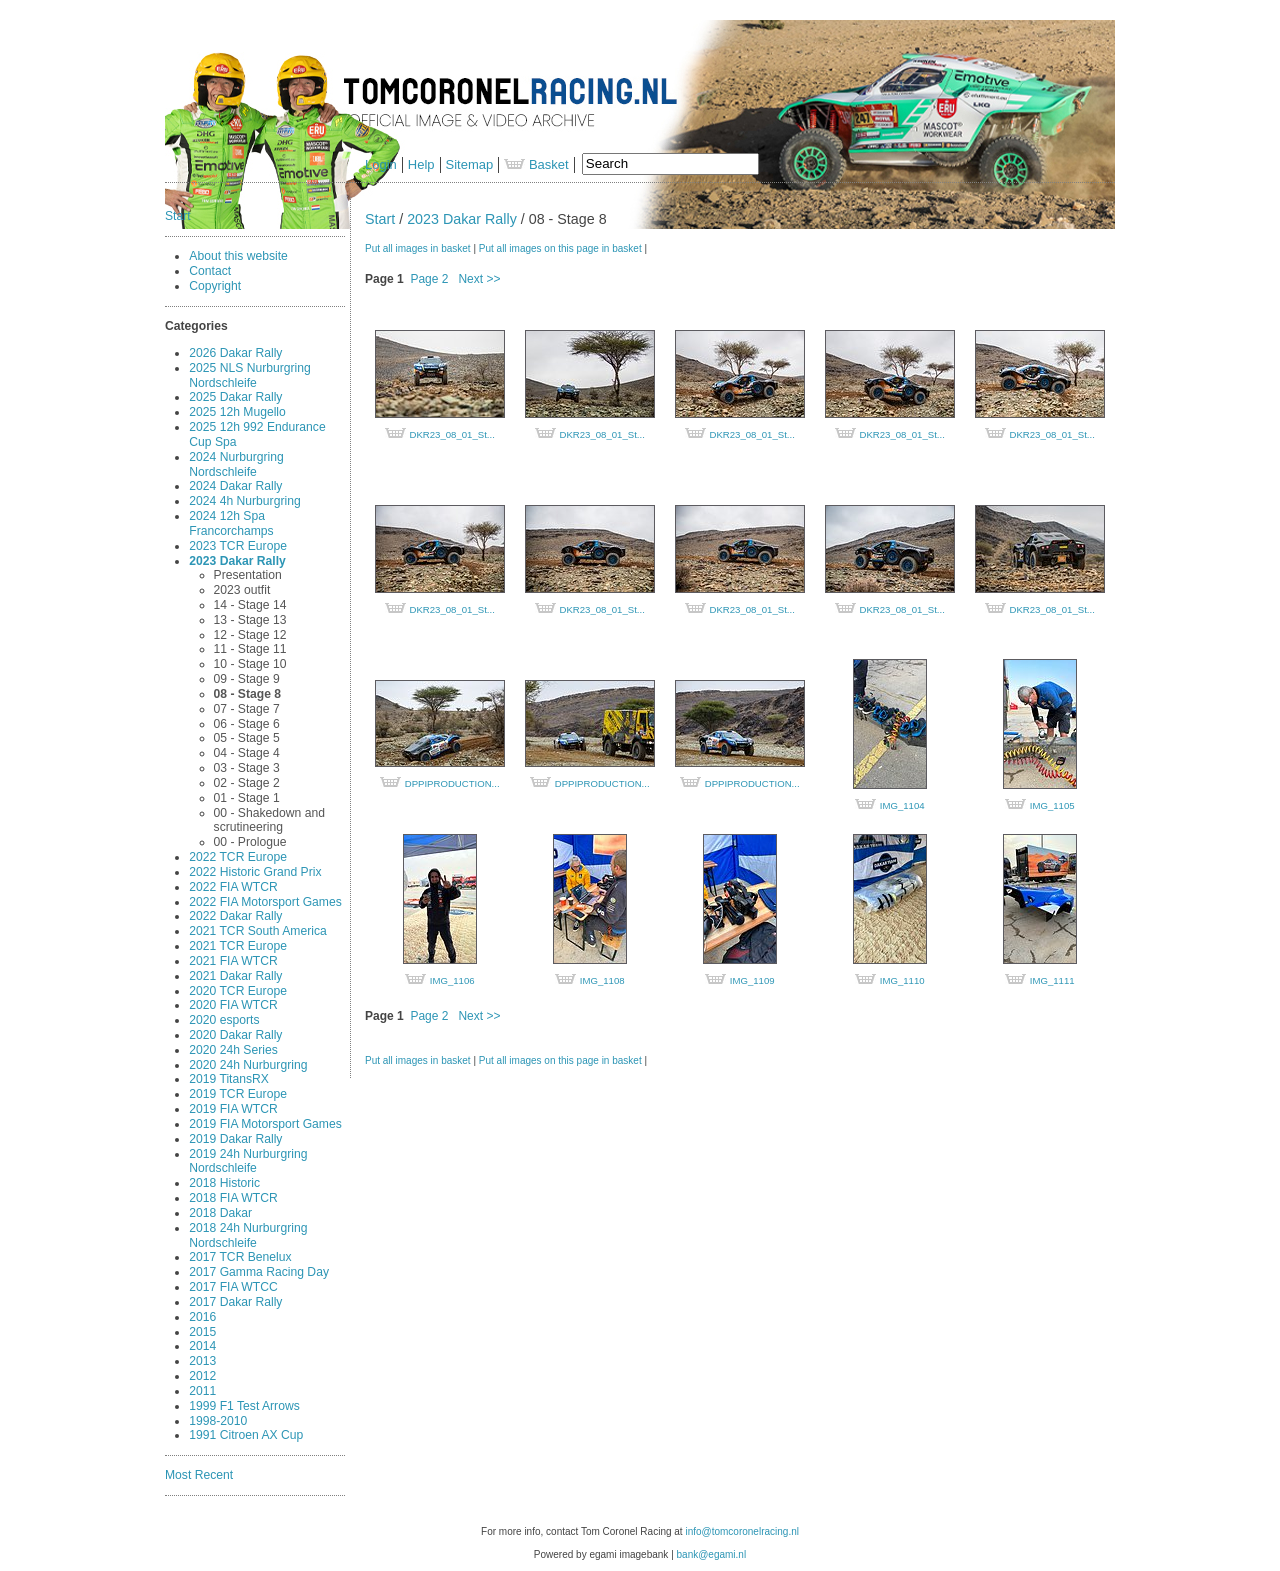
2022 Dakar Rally (235, 916)
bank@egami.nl (712, 1554)
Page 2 (429, 279)
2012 (202, 1376)
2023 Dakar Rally (237, 561)
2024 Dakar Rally (235, 486)
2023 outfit (242, 590)
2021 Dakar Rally (235, 976)
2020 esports (224, 1020)
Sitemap (470, 164)
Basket (536, 164)
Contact (210, 271)
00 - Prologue (250, 842)
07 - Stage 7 (247, 709)
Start (178, 216)
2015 (202, 1332)
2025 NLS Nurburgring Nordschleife (249, 375)
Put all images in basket (418, 248)
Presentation (248, 575)
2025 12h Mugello (237, 412)
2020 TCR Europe (238, 991)
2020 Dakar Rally (235, 1035)
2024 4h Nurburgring (244, 501)
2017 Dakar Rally (235, 1302)
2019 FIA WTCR (233, 1109)
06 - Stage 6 (247, 724)
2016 (202, 1317)
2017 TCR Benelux (240, 1257)
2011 (202, 1391)
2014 (202, 1346)
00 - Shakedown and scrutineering (269, 820)
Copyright (215, 286)
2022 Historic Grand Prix (255, 872)
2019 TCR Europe (238, 1094)
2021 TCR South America (257, 931)
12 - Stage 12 (250, 635)
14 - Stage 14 (250, 605)
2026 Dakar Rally (235, 353)
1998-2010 (218, 1421)
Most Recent (199, 1475)
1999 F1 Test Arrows (244, 1406)
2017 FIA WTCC (233, 1287)
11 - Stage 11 (250, 649)
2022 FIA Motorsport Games (265, 902)
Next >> (479, 279)
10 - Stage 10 (250, 664)
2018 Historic (224, 1183)
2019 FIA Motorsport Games (265, 1124)
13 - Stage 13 (250, 620)
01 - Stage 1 (247, 798)
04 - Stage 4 (247, 753)
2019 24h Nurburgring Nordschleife (248, 1161)
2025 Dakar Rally (235, 397)
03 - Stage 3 (247, 768)
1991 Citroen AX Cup (246, 1435)
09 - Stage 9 (247, 679)
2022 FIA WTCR (233, 887)
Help (421, 164)
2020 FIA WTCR (233, 1005)
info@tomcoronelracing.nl (742, 1531)
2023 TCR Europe (238, 546)
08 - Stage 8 (247, 694)
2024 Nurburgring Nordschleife (236, 464)
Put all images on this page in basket (560, 248)
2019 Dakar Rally (235, 1139)
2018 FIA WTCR (233, 1198)
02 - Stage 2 (247, 783)
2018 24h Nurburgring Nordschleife (248, 1235)
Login (381, 164)
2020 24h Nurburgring (248, 1065)
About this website (238, 256)
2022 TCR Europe (238, 857)
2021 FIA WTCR (233, 961)
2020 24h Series (233, 1050)
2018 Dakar (220, 1213)
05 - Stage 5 (247, 738)
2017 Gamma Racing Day (259, 1272)
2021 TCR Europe (238, 946)
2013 (202, 1361)
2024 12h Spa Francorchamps (231, 523)
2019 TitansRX (229, 1079)
